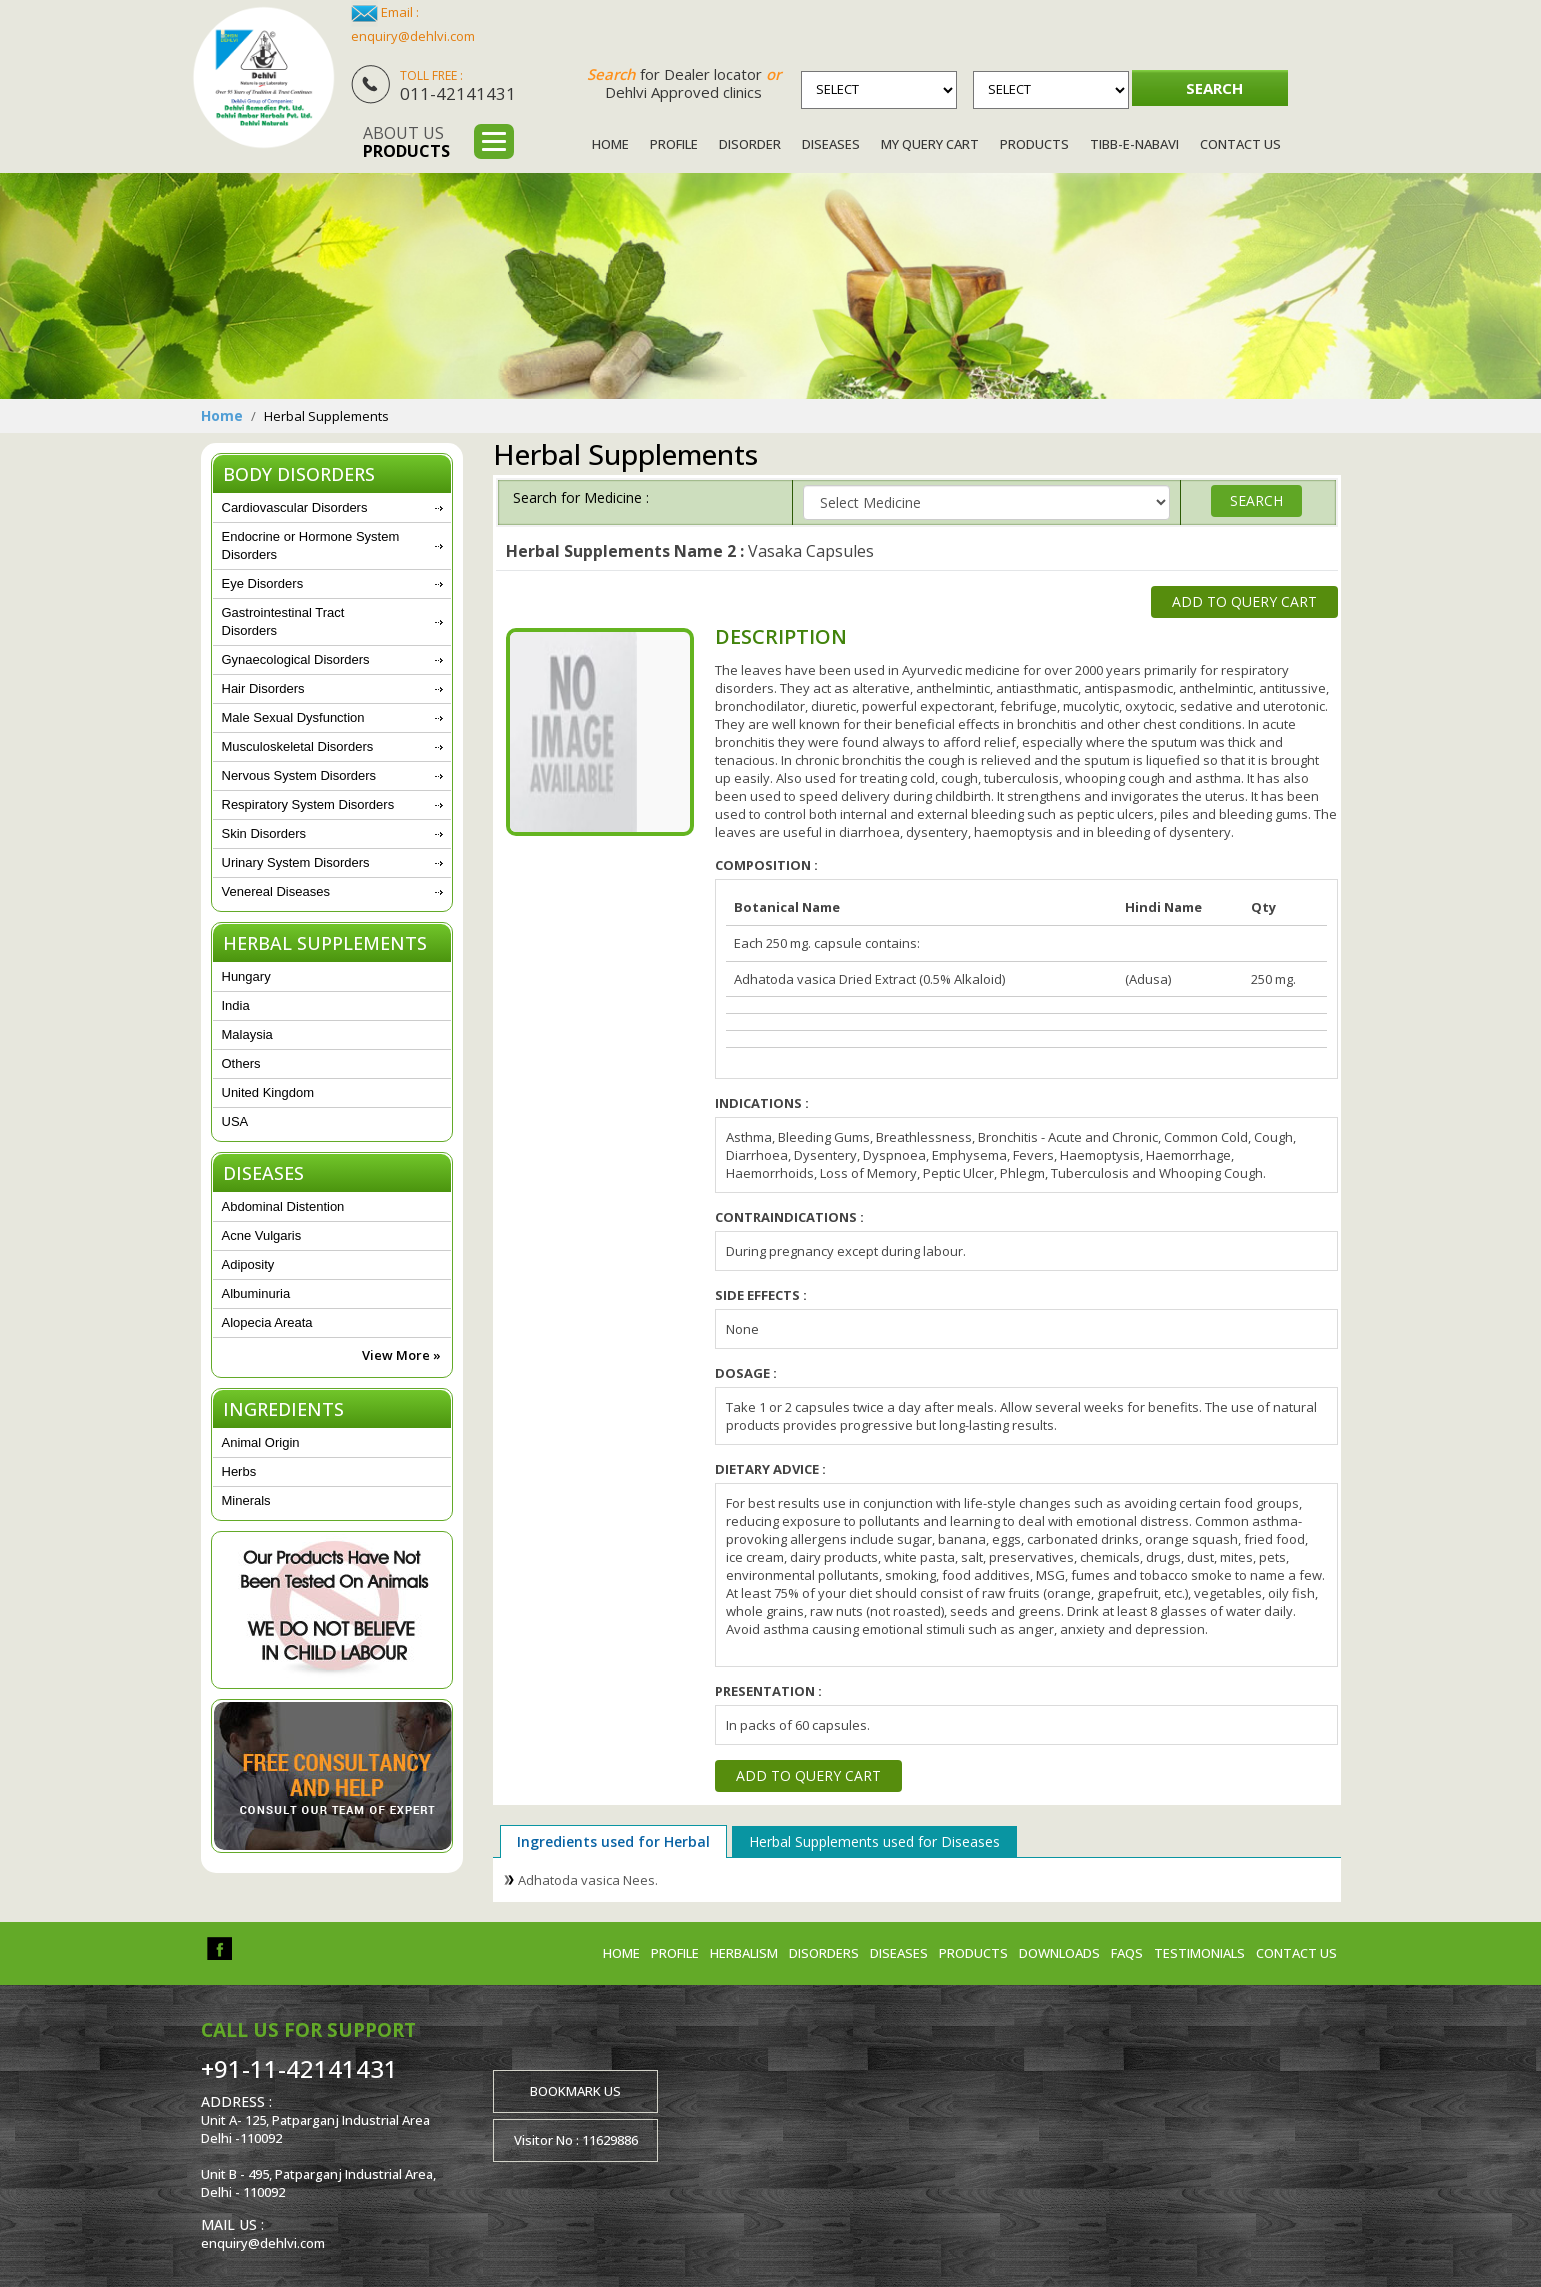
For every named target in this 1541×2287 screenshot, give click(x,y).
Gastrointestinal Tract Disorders (283, 621)
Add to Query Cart (1244, 601)
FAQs (1127, 1953)
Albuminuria (256, 1293)
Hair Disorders (263, 688)
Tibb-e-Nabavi (1134, 144)
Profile (674, 144)
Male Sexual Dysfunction (293, 717)
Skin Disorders (264, 833)
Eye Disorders (263, 583)
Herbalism (744, 1953)
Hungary (246, 976)
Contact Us (1240, 144)
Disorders (824, 1953)
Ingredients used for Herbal (613, 1841)
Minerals (246, 1500)
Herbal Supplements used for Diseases (874, 1841)
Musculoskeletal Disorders (298, 746)
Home (610, 144)
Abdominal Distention (283, 1206)
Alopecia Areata (267, 1322)
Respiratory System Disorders (308, 804)
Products (1034, 144)
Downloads (1059, 1953)
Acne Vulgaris (262, 1235)
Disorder (750, 144)
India (236, 1005)
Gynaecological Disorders (296, 659)
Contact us (1296, 1953)
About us (406, 142)
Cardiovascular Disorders (295, 507)
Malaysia (247, 1034)
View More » (401, 1355)
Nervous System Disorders (299, 775)
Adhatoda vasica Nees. (588, 1880)
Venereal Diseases (276, 891)
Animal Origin (261, 1442)
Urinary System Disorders (296, 862)
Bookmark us (575, 2091)
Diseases (831, 144)
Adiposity (248, 1264)
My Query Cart (930, 144)
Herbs (239, 1471)
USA (235, 1121)
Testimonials (1199, 1953)
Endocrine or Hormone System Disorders (311, 545)
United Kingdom (268, 1092)
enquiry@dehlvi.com (413, 36)
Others (241, 1063)
